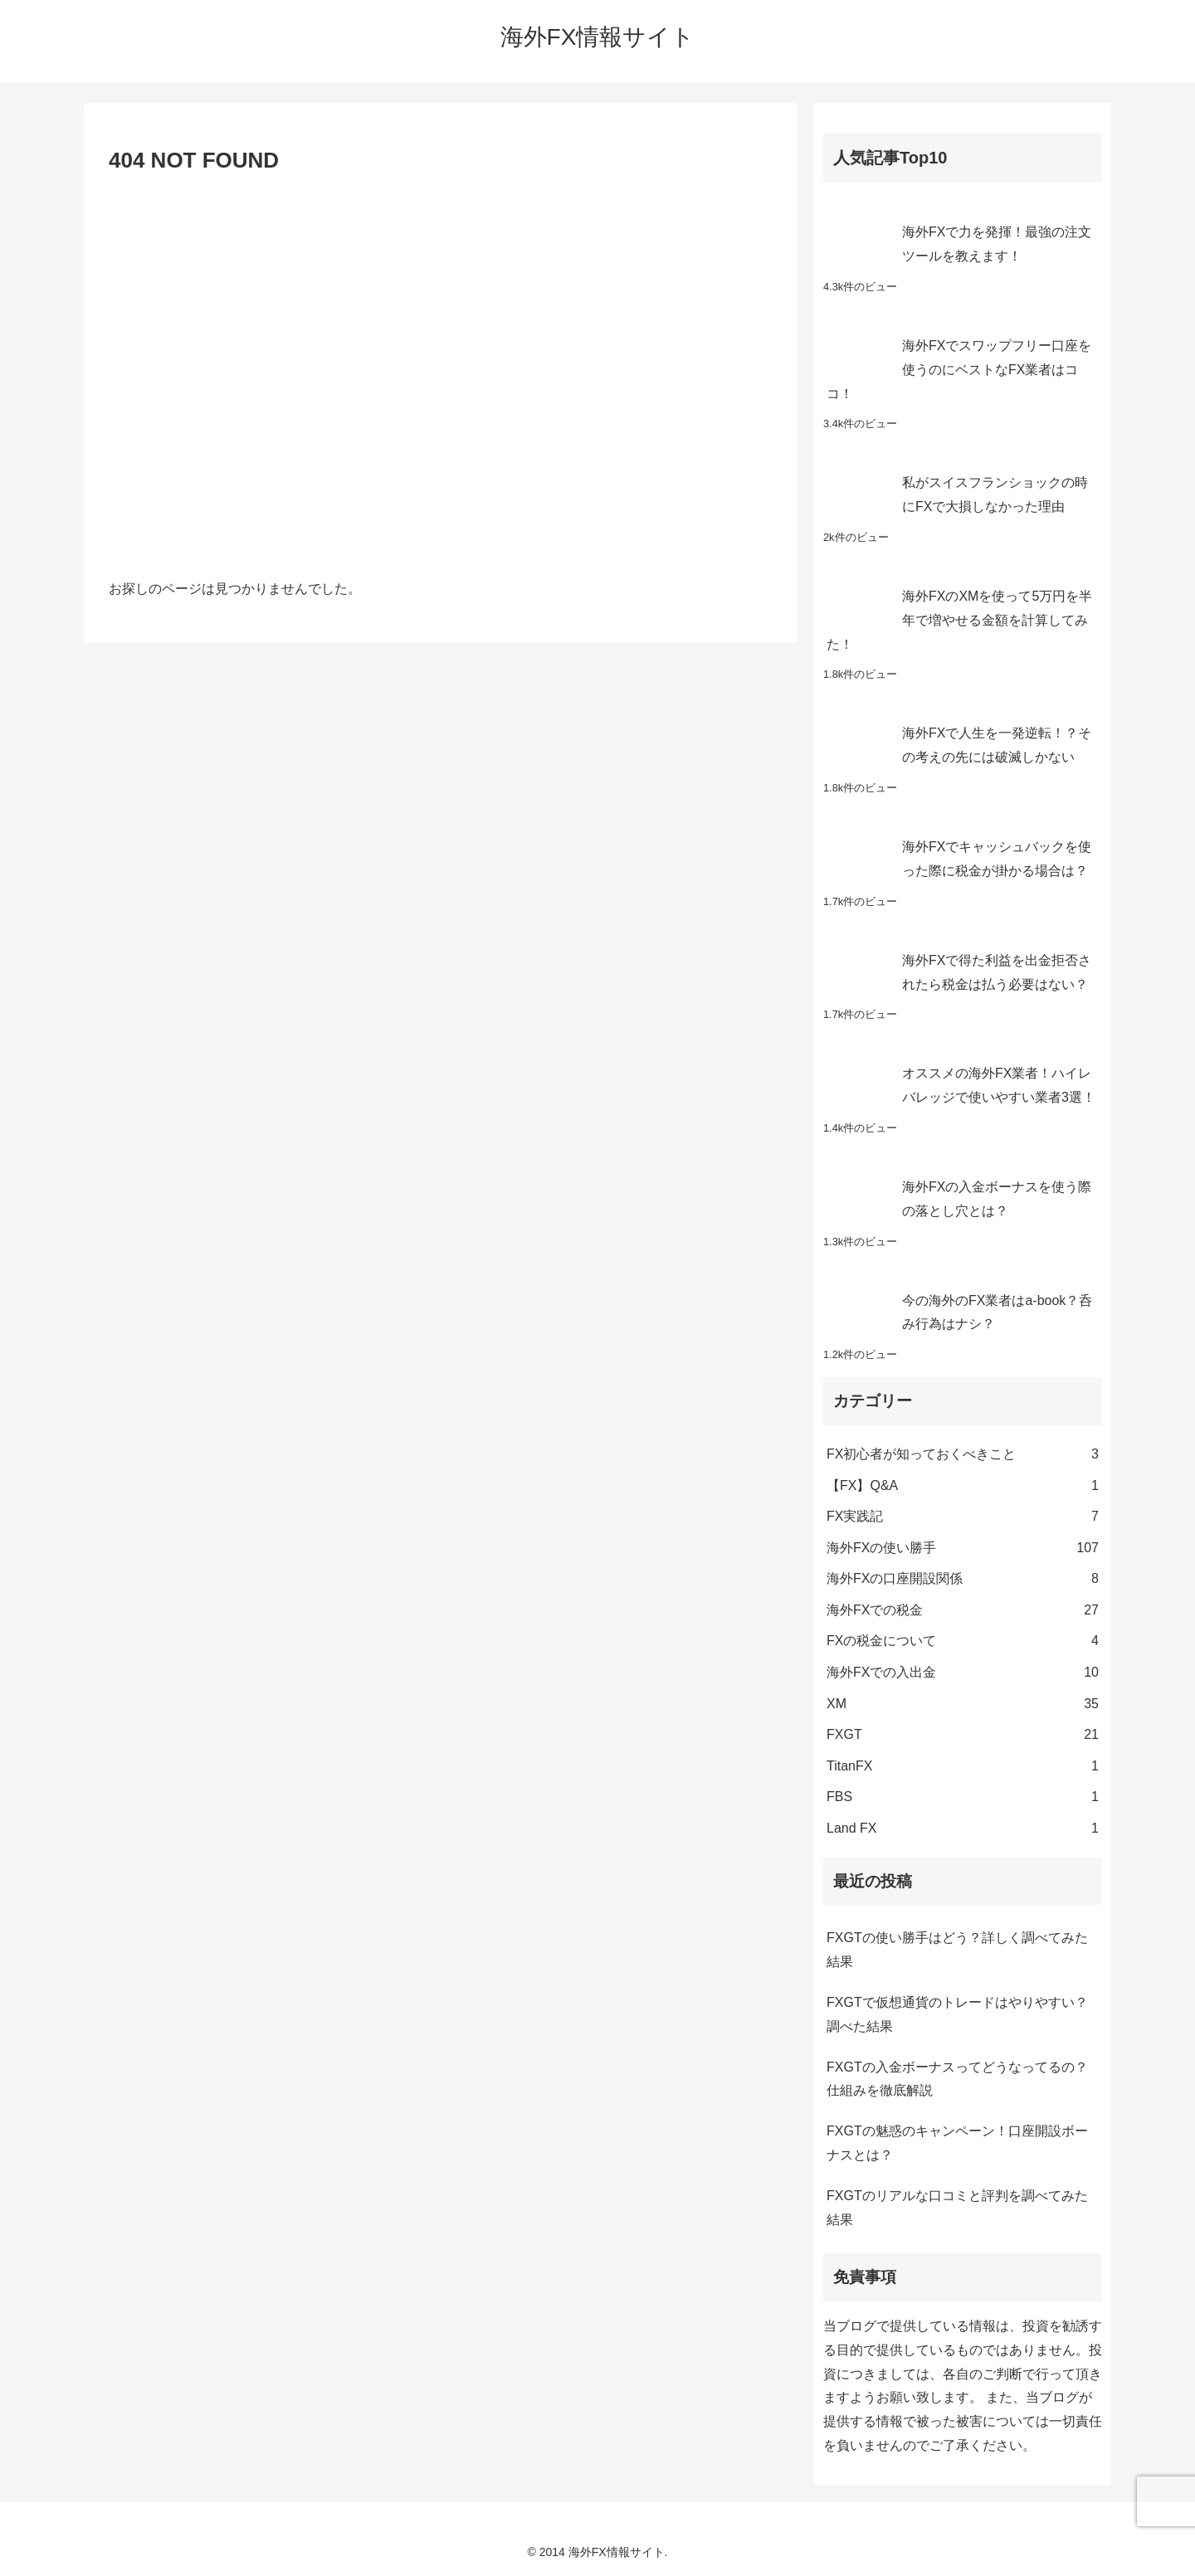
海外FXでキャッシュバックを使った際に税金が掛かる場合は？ (996, 859)
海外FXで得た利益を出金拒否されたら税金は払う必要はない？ (996, 972)
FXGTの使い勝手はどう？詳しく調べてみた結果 (957, 1950)
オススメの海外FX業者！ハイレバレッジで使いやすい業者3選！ (998, 1085)
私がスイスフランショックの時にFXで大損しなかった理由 (995, 494)
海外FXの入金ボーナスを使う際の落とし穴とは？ (996, 1199)
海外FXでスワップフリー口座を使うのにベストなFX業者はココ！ (959, 369)
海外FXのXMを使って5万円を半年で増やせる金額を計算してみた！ (959, 620)
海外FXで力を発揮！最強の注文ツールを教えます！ (996, 244)
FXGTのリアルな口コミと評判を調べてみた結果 (957, 2208)
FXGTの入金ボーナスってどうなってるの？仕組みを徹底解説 (957, 2079)
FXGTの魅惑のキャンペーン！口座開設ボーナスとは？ (957, 2143)
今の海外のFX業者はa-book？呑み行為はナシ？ (997, 1312)
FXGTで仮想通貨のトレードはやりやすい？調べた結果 (957, 2014)
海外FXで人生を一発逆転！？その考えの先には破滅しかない (996, 745)
